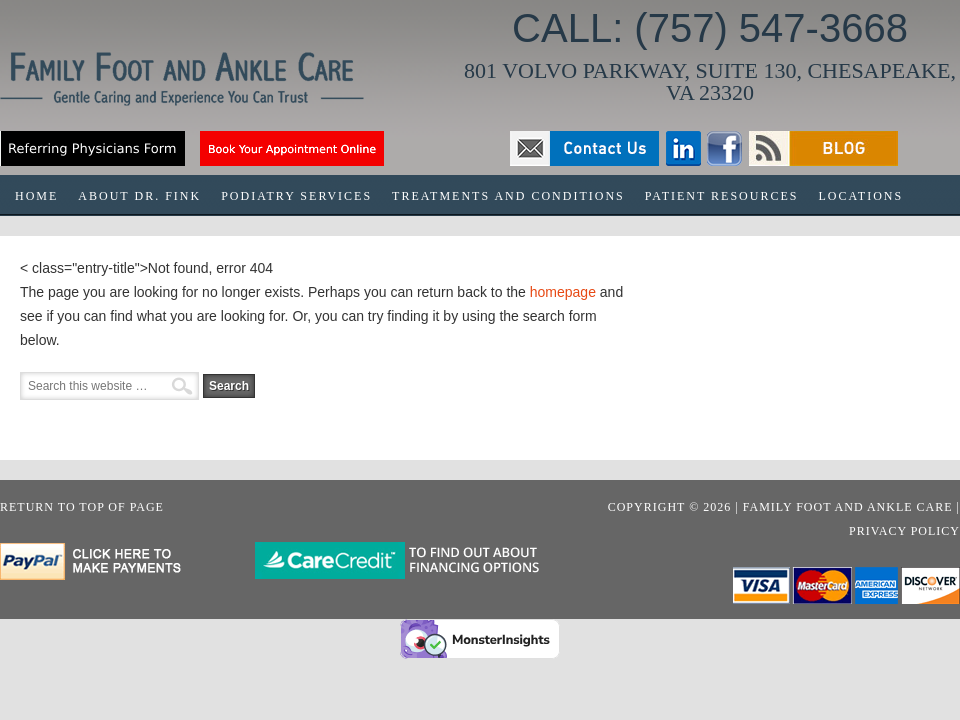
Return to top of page (82, 507)
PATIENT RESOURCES (722, 196)
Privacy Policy (904, 531)
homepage (563, 292)
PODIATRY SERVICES (296, 196)
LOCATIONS (860, 196)
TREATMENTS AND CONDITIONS (503, 202)
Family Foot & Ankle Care (200, 86)
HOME (36, 196)
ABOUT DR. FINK (139, 196)
